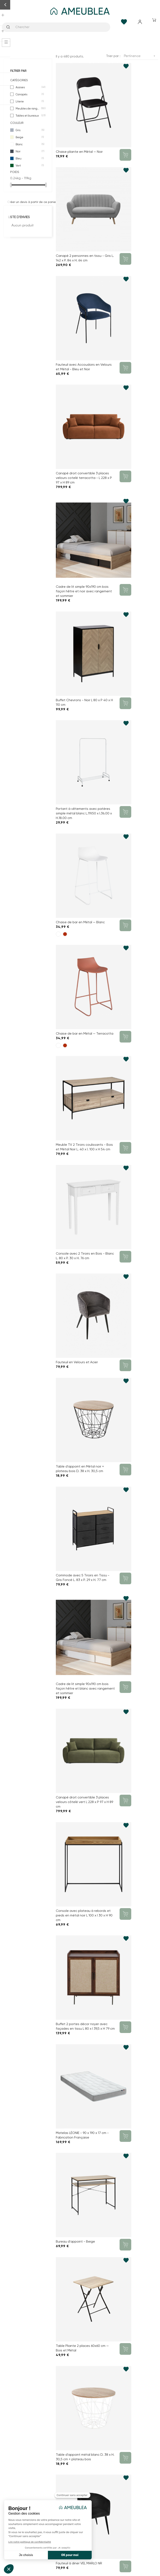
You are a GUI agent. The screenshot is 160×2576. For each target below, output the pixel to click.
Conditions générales (80, 2446)
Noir (28, 151)
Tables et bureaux (28, 115)
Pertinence (141, 56)
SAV (80, 2406)
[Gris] (58, 2135)
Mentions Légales (80, 2461)
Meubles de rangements (28, 108)
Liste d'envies (19, 217)
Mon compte (80, 2439)
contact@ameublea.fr (80, 2345)
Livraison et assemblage (80, 2399)
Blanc (28, 144)
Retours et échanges (80, 2469)
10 (115, 2239)
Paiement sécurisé (80, 2454)
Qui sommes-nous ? (80, 2376)
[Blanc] (110, 406)
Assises (28, 87)
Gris (28, 130)
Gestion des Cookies (80, 2476)
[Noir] (65, 1966)
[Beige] (58, 1966)
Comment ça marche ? (80, 2369)
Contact (80, 2431)
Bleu (28, 158)
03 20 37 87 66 (80, 2303)
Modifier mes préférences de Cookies (80, 2414)
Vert (28, 165)
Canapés (28, 94)
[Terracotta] (117, 406)
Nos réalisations (80, 2391)
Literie (28, 101)
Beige (28, 137)
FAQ (80, 2384)
